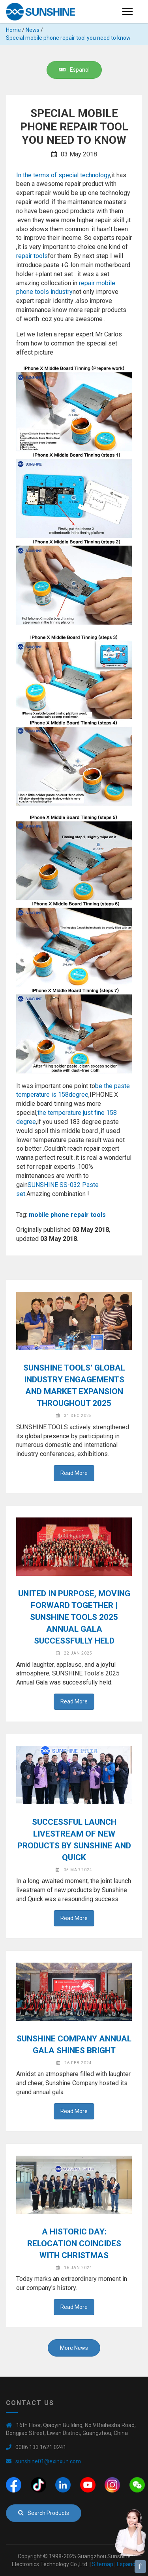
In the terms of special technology (63, 175)
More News (74, 2348)
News (32, 30)
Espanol (74, 70)
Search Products (43, 2513)
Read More (74, 1473)
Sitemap (102, 2564)
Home (13, 30)
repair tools (32, 256)
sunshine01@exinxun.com (48, 2461)
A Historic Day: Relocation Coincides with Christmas (74, 2243)
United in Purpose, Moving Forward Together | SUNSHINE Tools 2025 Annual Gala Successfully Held (74, 1617)
